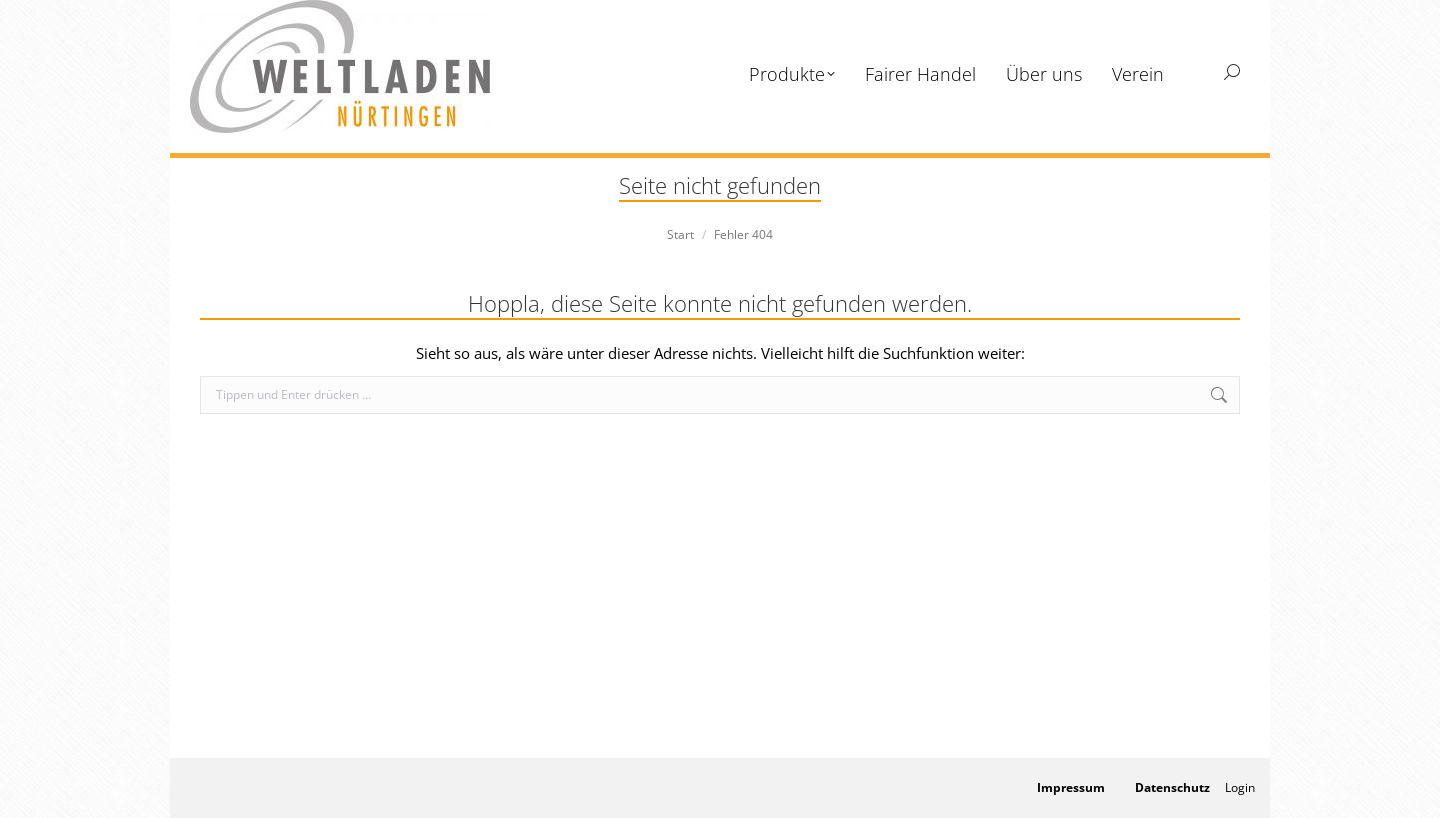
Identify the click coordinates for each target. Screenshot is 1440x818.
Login (1240, 787)
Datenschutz (1172, 787)
